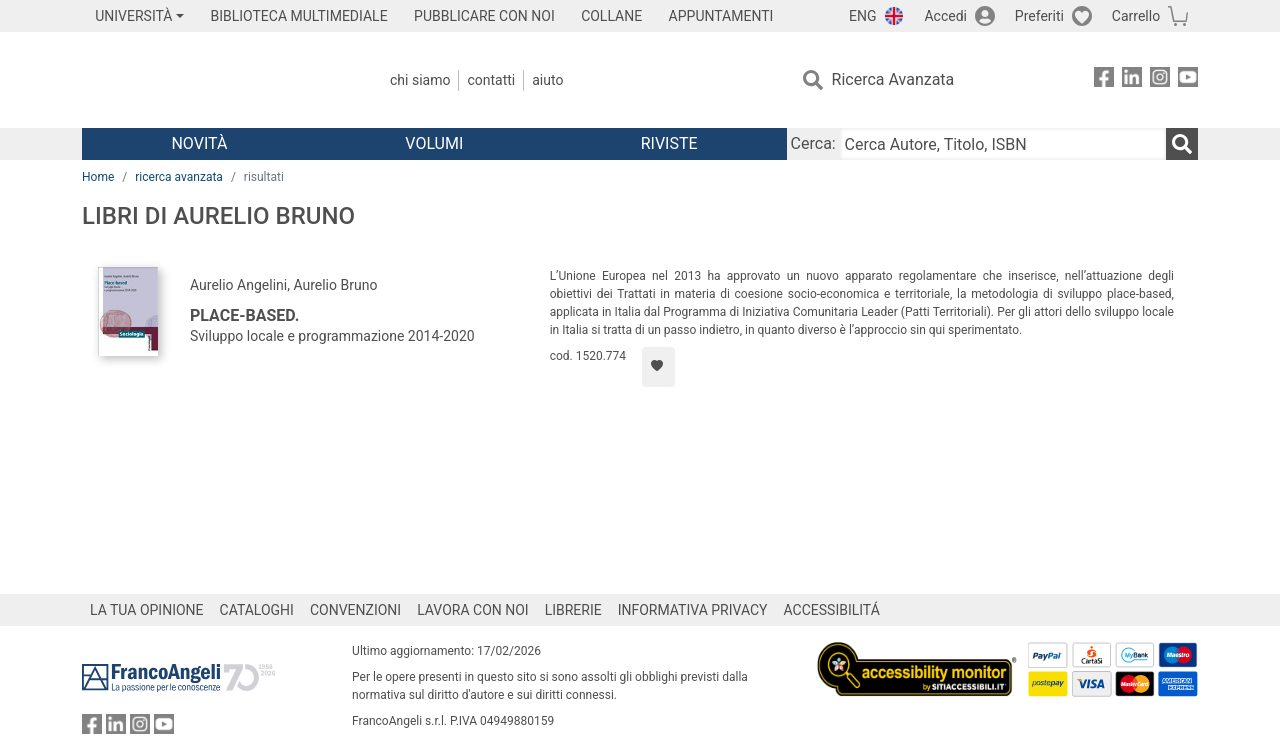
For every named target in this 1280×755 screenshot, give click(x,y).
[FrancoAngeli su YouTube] (1188, 80)
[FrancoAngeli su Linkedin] (1132, 80)
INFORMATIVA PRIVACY (693, 610)
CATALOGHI (257, 610)
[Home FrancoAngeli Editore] (214, 80)
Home (98, 177)
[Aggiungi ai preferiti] (658, 367)
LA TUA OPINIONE (147, 610)
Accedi (945, 16)
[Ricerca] (1182, 144)
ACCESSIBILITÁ (832, 610)
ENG (862, 16)
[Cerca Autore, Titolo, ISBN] (1003, 144)
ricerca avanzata (179, 177)
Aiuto (547, 80)
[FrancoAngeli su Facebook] (1104, 80)
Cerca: (813, 143)
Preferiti (1039, 16)
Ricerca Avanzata (893, 79)
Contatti (491, 80)
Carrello (1136, 16)
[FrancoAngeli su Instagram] (1160, 80)
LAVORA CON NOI (473, 610)
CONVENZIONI (355, 610)
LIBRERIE (573, 610)
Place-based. (244, 315)
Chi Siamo (420, 80)
